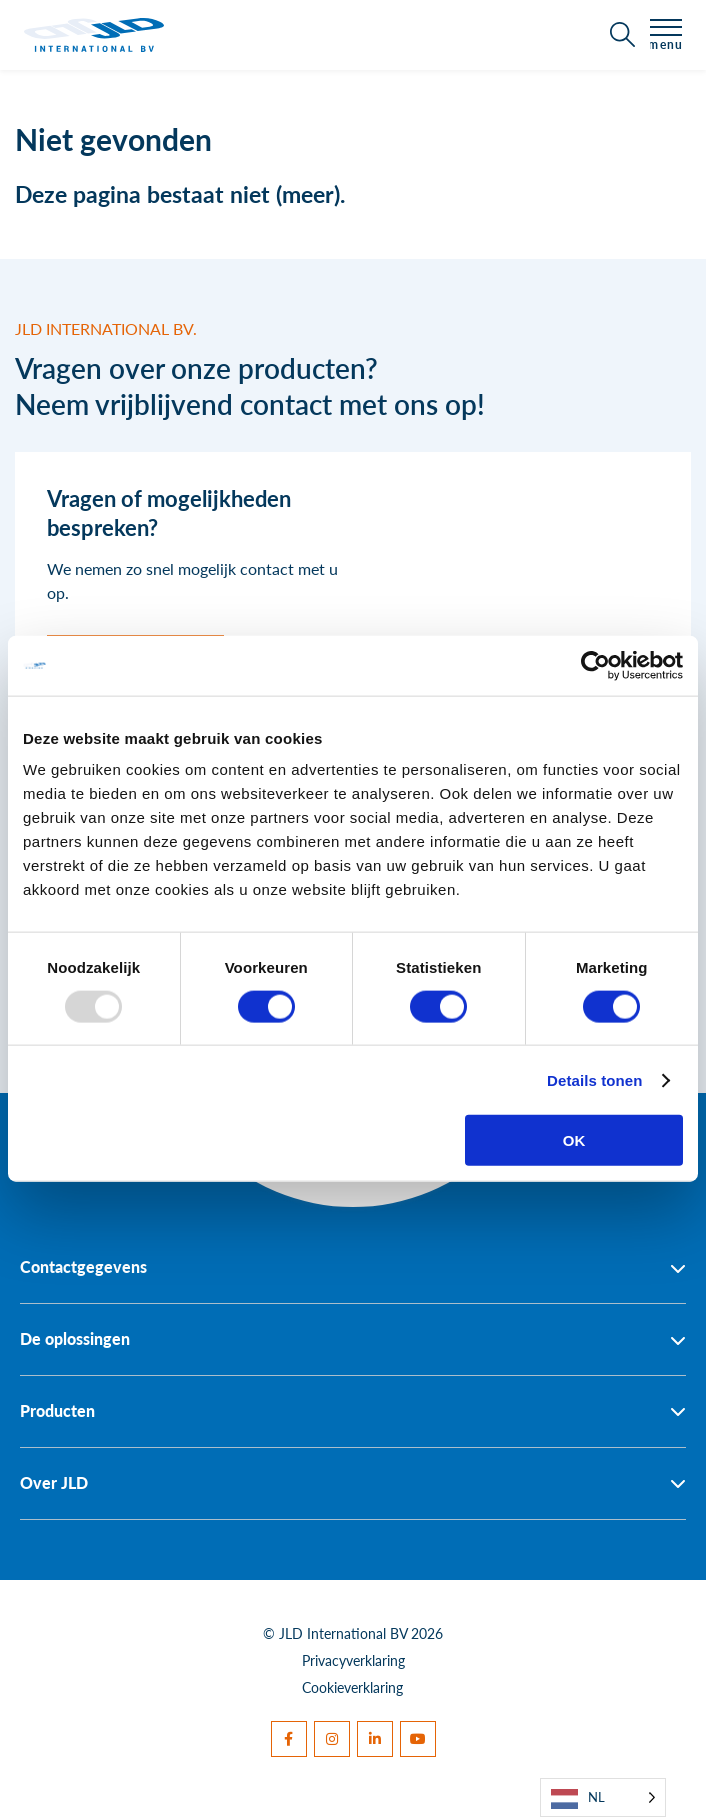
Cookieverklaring (352, 1687)
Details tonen (594, 1079)
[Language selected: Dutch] (603, 1797)
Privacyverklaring (353, 1660)
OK (574, 1140)
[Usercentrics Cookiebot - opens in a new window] (595, 665)
